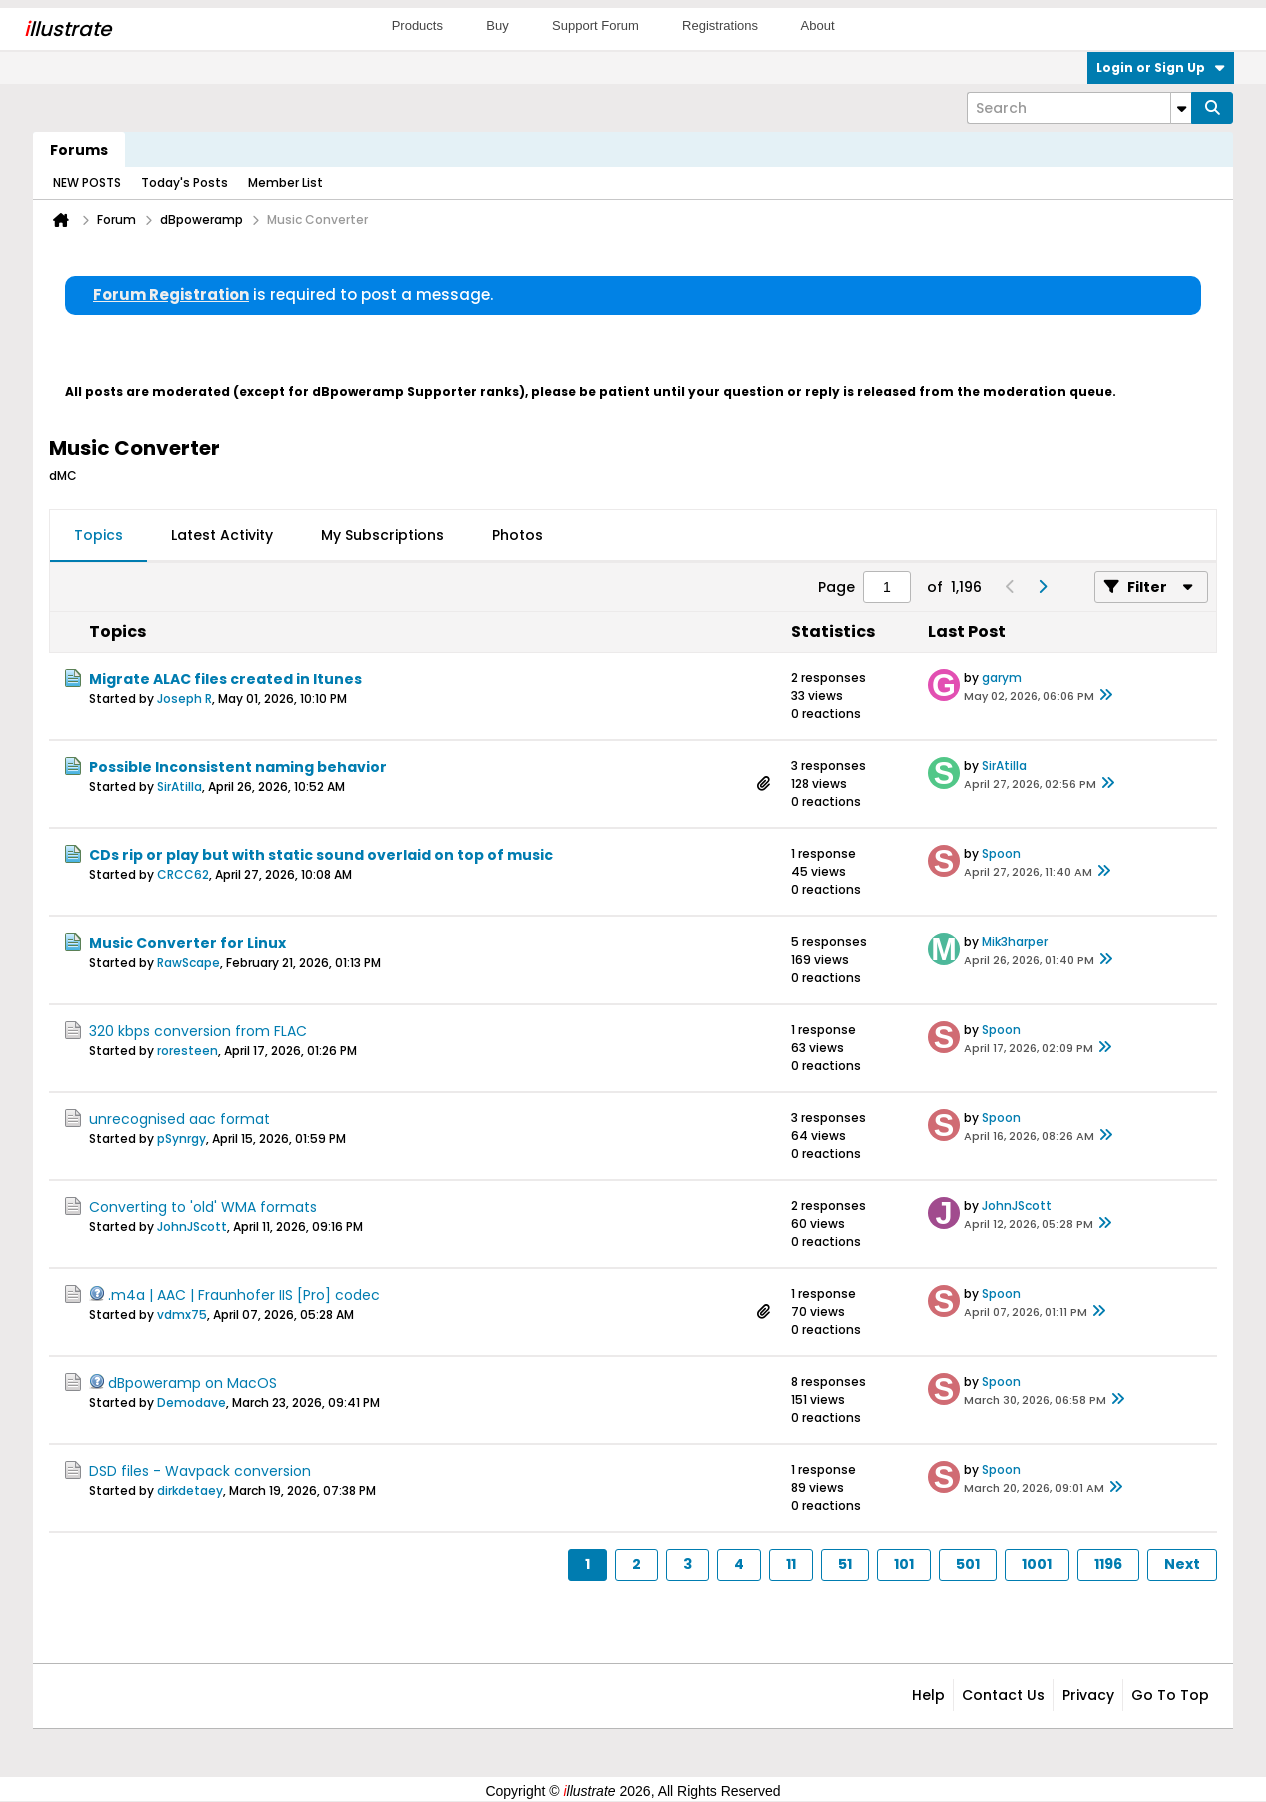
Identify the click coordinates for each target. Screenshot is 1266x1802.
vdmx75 (182, 1314)
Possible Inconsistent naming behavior (238, 767)
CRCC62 (183, 874)
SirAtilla (179, 786)
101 (904, 1564)
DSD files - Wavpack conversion (200, 1471)
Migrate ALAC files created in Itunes (225, 679)
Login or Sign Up (1160, 67)
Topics (98, 535)
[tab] (98, 536)
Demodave (191, 1402)
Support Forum (595, 25)
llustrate (67, 29)
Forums (79, 150)
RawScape (188, 962)
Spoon (1001, 853)
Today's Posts (184, 182)
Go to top (1170, 1695)
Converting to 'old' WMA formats (203, 1207)
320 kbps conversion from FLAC (198, 1031)
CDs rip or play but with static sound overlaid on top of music (321, 855)
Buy (497, 25)
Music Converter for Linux (187, 943)
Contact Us (1003, 1695)
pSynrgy (181, 1138)
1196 (1108, 1564)
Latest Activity (222, 535)
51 (845, 1564)
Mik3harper (1015, 941)
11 (791, 1564)
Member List (285, 182)
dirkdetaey (190, 1490)
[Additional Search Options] (1181, 108)
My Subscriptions (382, 535)
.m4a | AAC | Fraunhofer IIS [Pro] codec (244, 1295)
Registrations (720, 25)
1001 (1037, 1564)
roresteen (187, 1050)
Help (928, 1695)
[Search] (1079, 108)
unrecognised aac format (179, 1119)
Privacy (1088, 1695)
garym (1002, 677)
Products (417, 25)
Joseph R (184, 698)
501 (968, 1564)
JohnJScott (192, 1226)
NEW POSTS (87, 182)
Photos (517, 535)
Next (1182, 1564)
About (818, 25)
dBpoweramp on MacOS (192, 1383)
